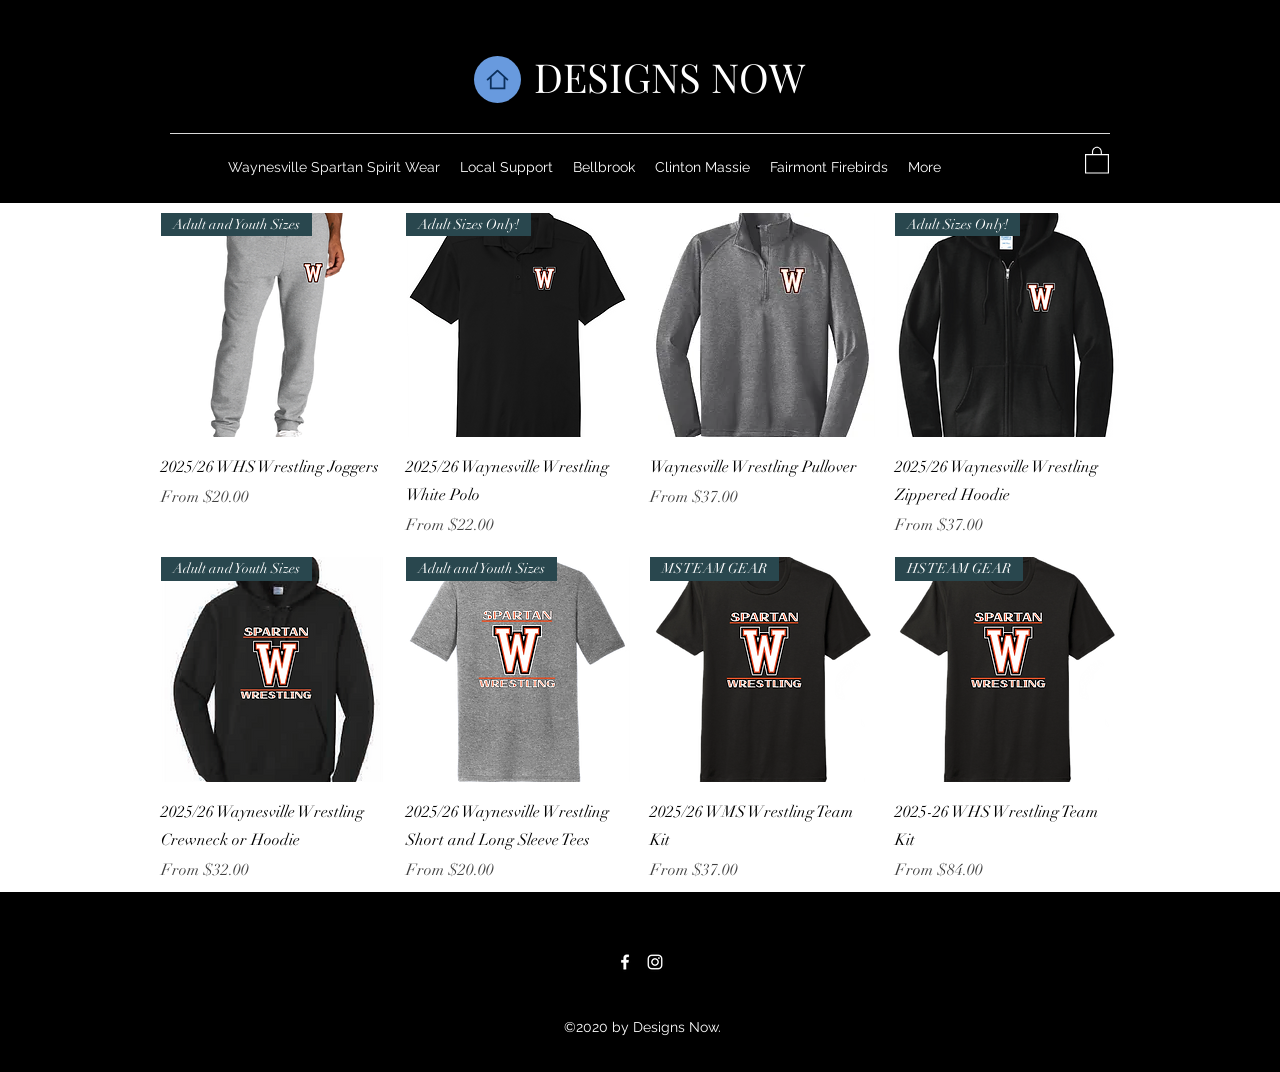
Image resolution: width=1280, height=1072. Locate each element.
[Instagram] (655, 962)
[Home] (497, 79)
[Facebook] (625, 962)
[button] (1097, 159)
